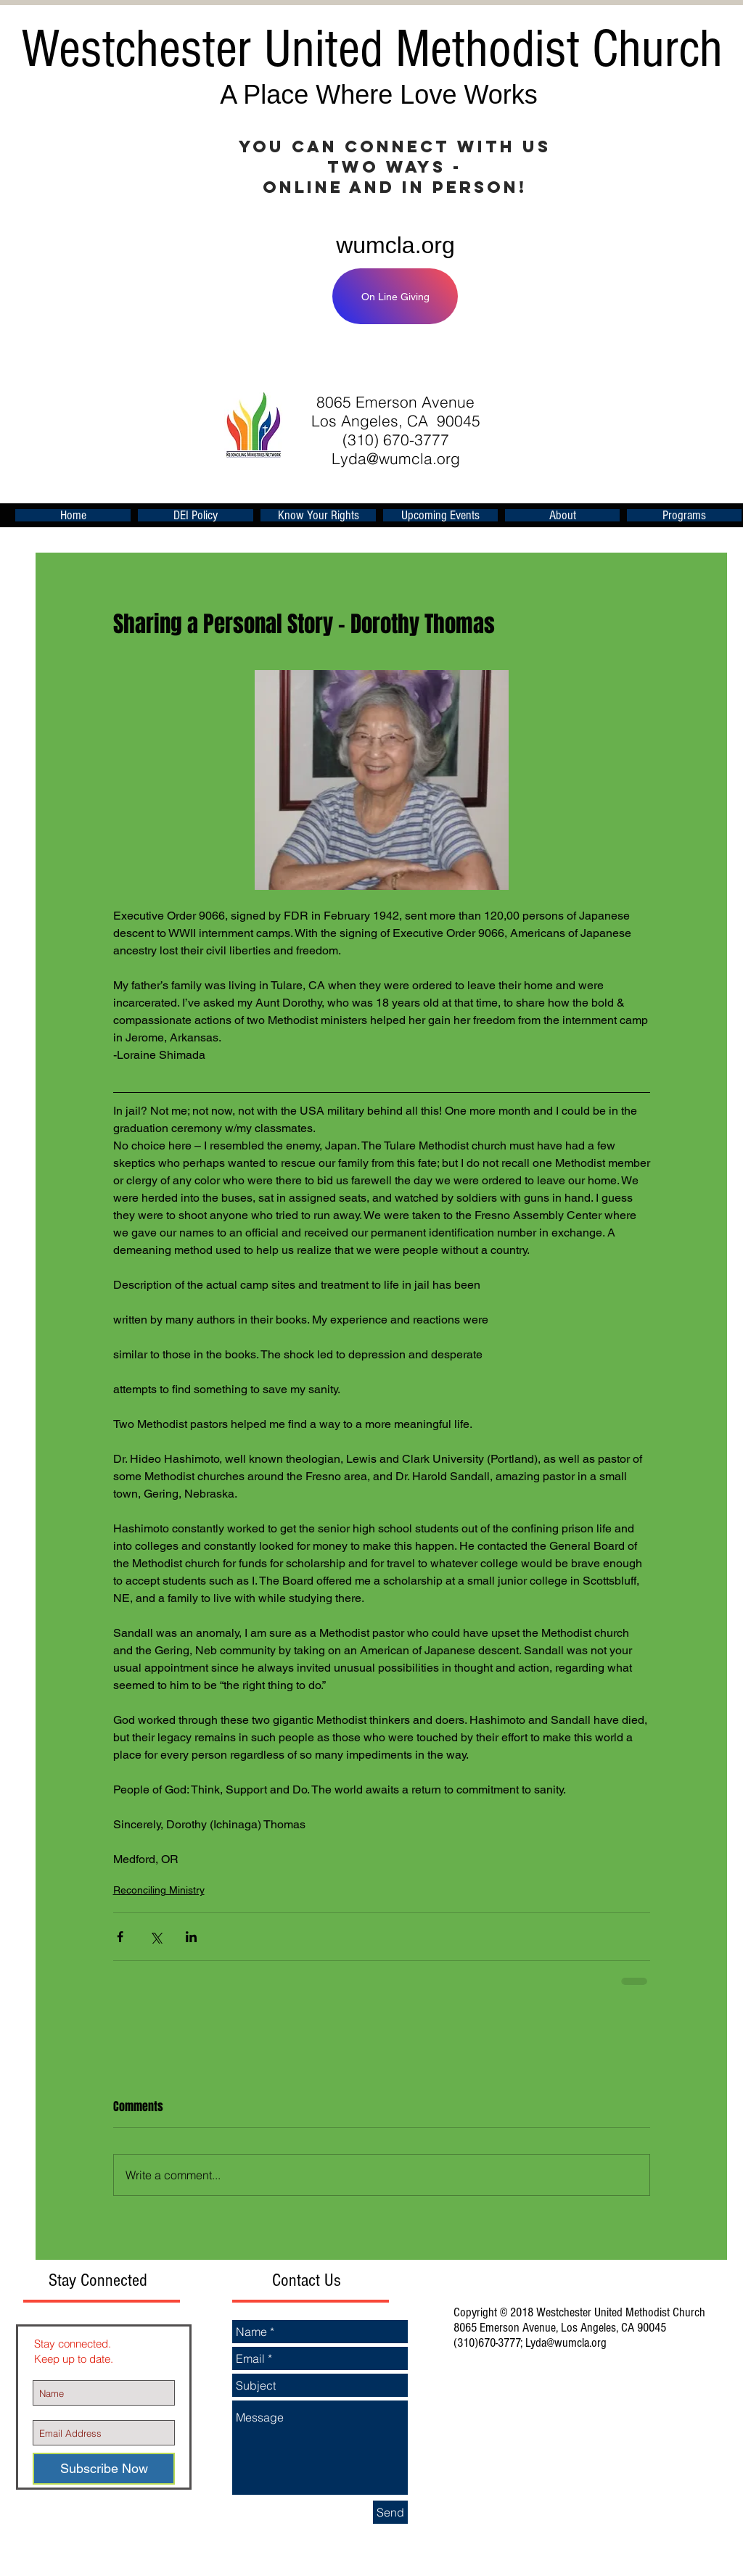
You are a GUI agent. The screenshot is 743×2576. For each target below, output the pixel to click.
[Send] (390, 2512)
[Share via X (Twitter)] (156, 1937)
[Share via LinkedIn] (191, 1937)
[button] (440, 515)
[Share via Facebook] (120, 1937)
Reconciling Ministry (159, 1890)
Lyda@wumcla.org (396, 458)
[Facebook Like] (548, 359)
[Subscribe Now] (104, 2469)
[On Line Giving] (395, 296)
